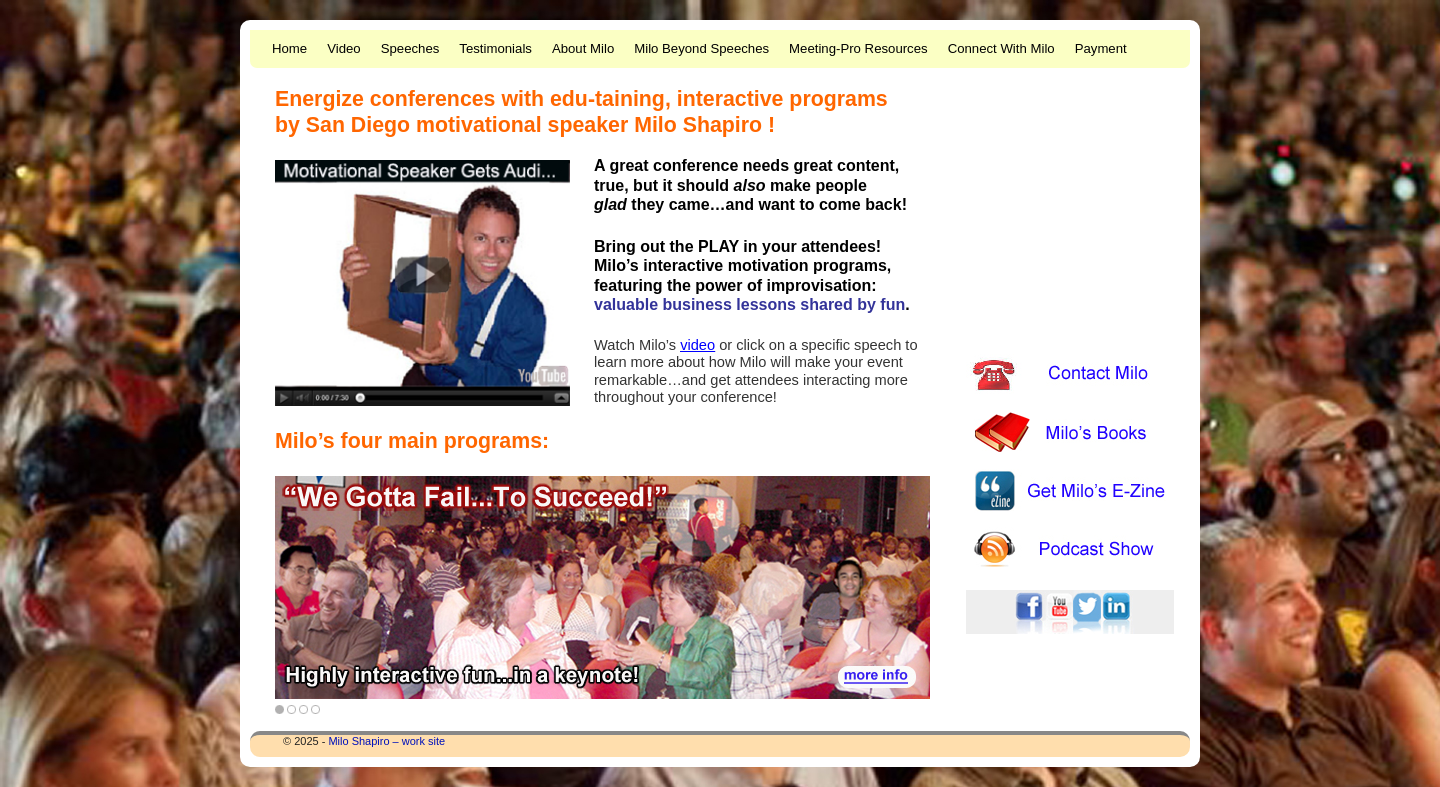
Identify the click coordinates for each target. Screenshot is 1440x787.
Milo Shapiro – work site (386, 741)
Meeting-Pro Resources (858, 48)
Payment (1101, 48)
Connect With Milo (1001, 48)
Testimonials (495, 48)
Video (344, 48)
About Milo (583, 48)
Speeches (410, 48)
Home (289, 48)
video (697, 345)
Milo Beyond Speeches (701, 48)
